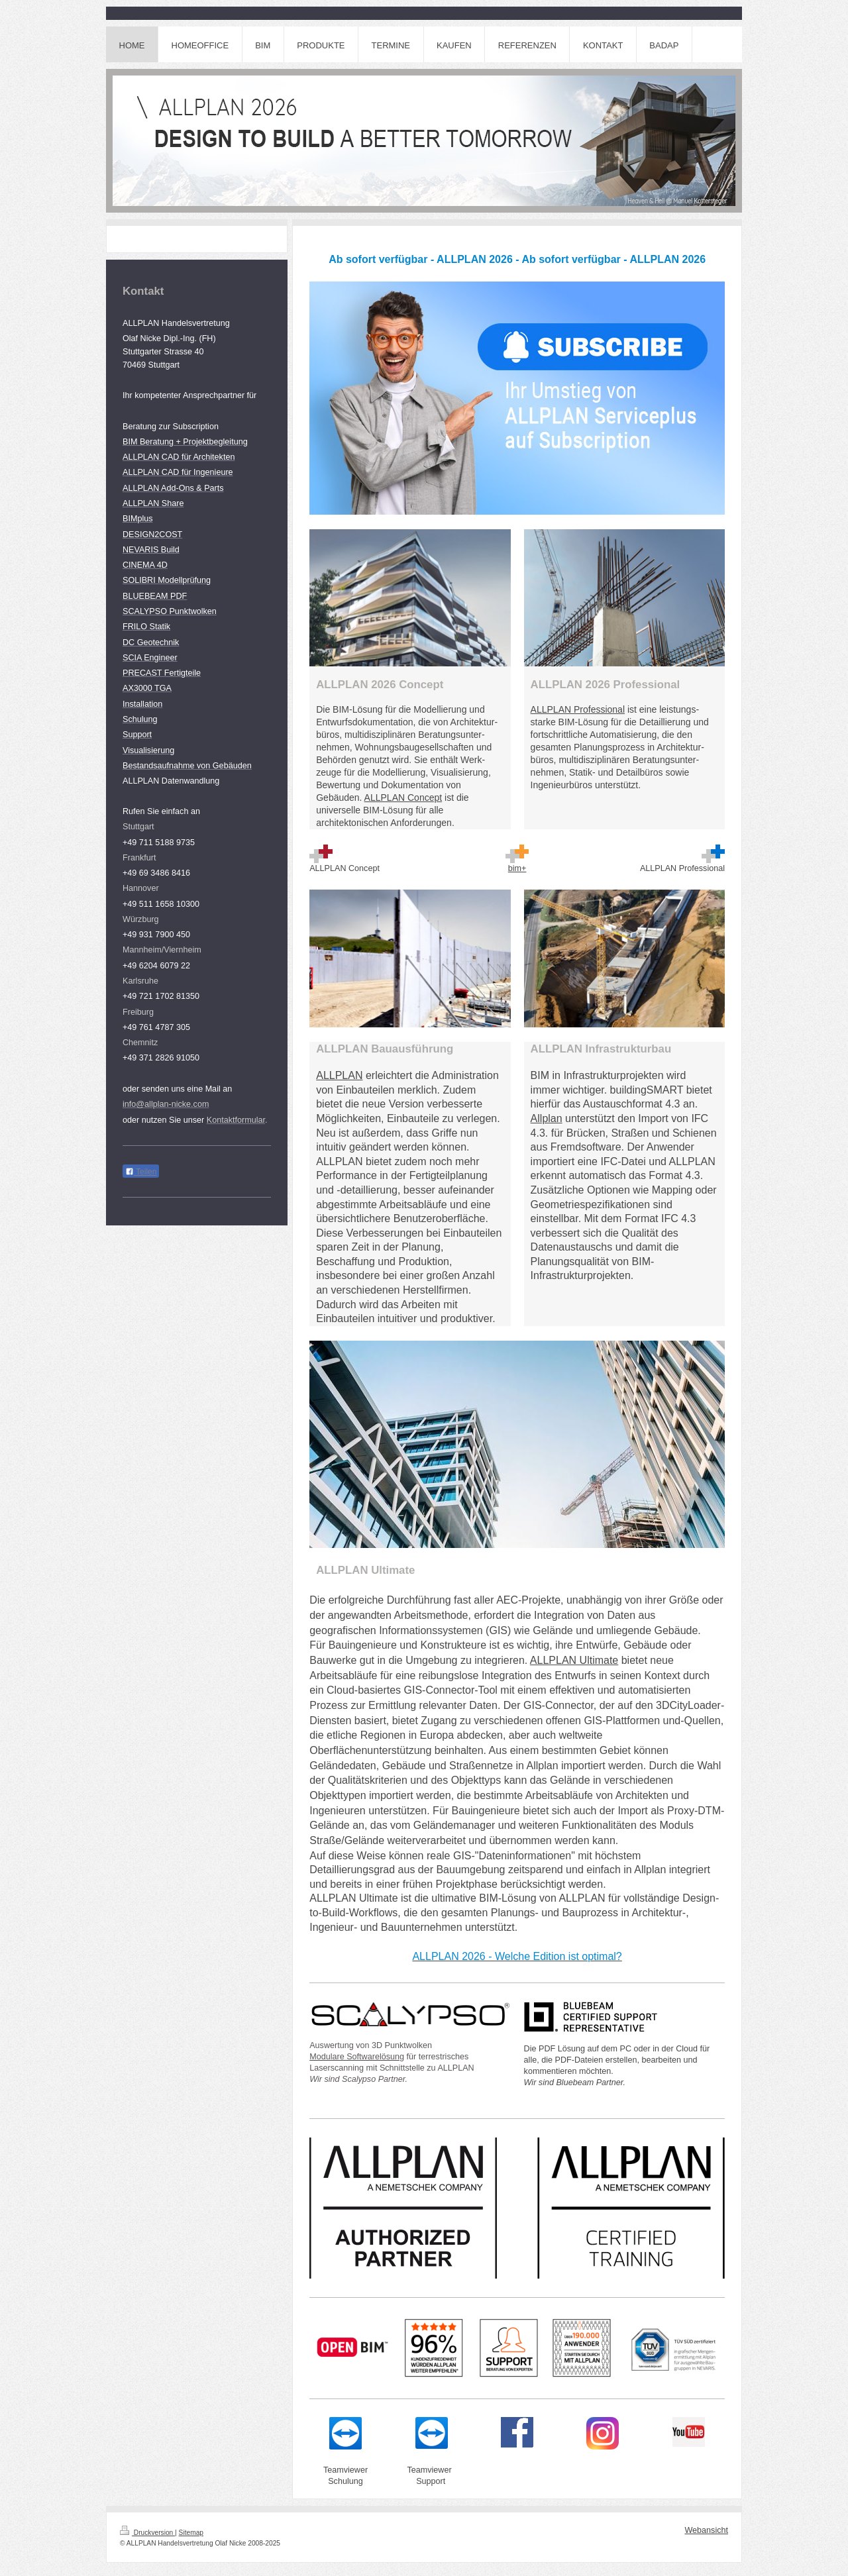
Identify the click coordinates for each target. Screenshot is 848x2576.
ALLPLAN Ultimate (574, 1660)
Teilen (140, 1171)
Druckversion (147, 2532)
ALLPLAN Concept (403, 797)
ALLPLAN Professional (578, 709)
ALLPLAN (339, 1075)
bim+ (517, 868)
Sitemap (191, 2532)
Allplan (546, 1118)
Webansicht (706, 2530)
